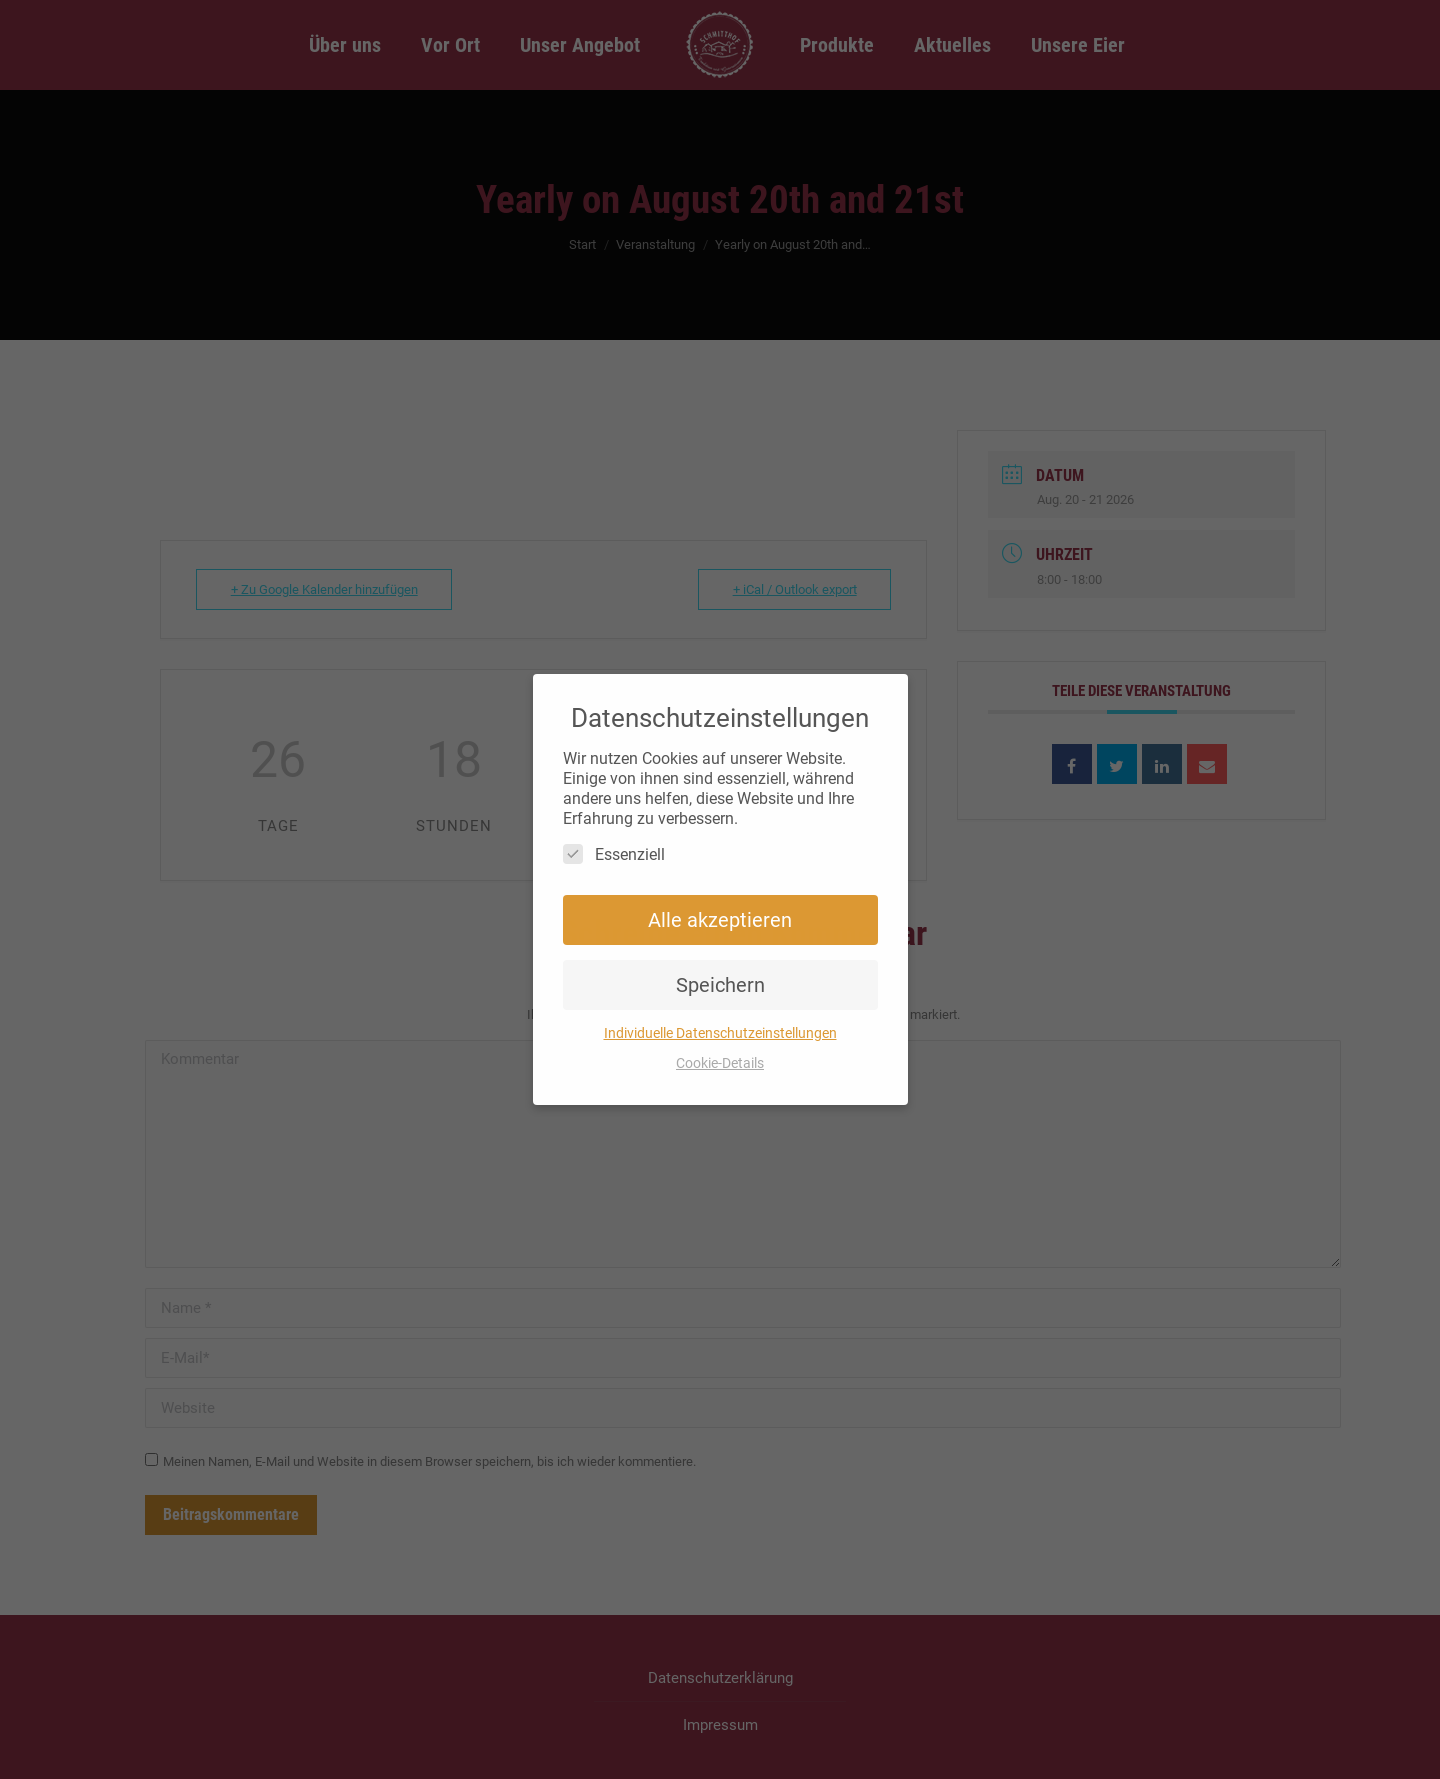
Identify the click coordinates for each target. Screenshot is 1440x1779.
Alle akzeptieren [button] (720, 920)
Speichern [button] (720, 985)
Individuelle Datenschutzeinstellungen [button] (720, 1033)
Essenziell (614, 854)
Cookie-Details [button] (720, 1063)
